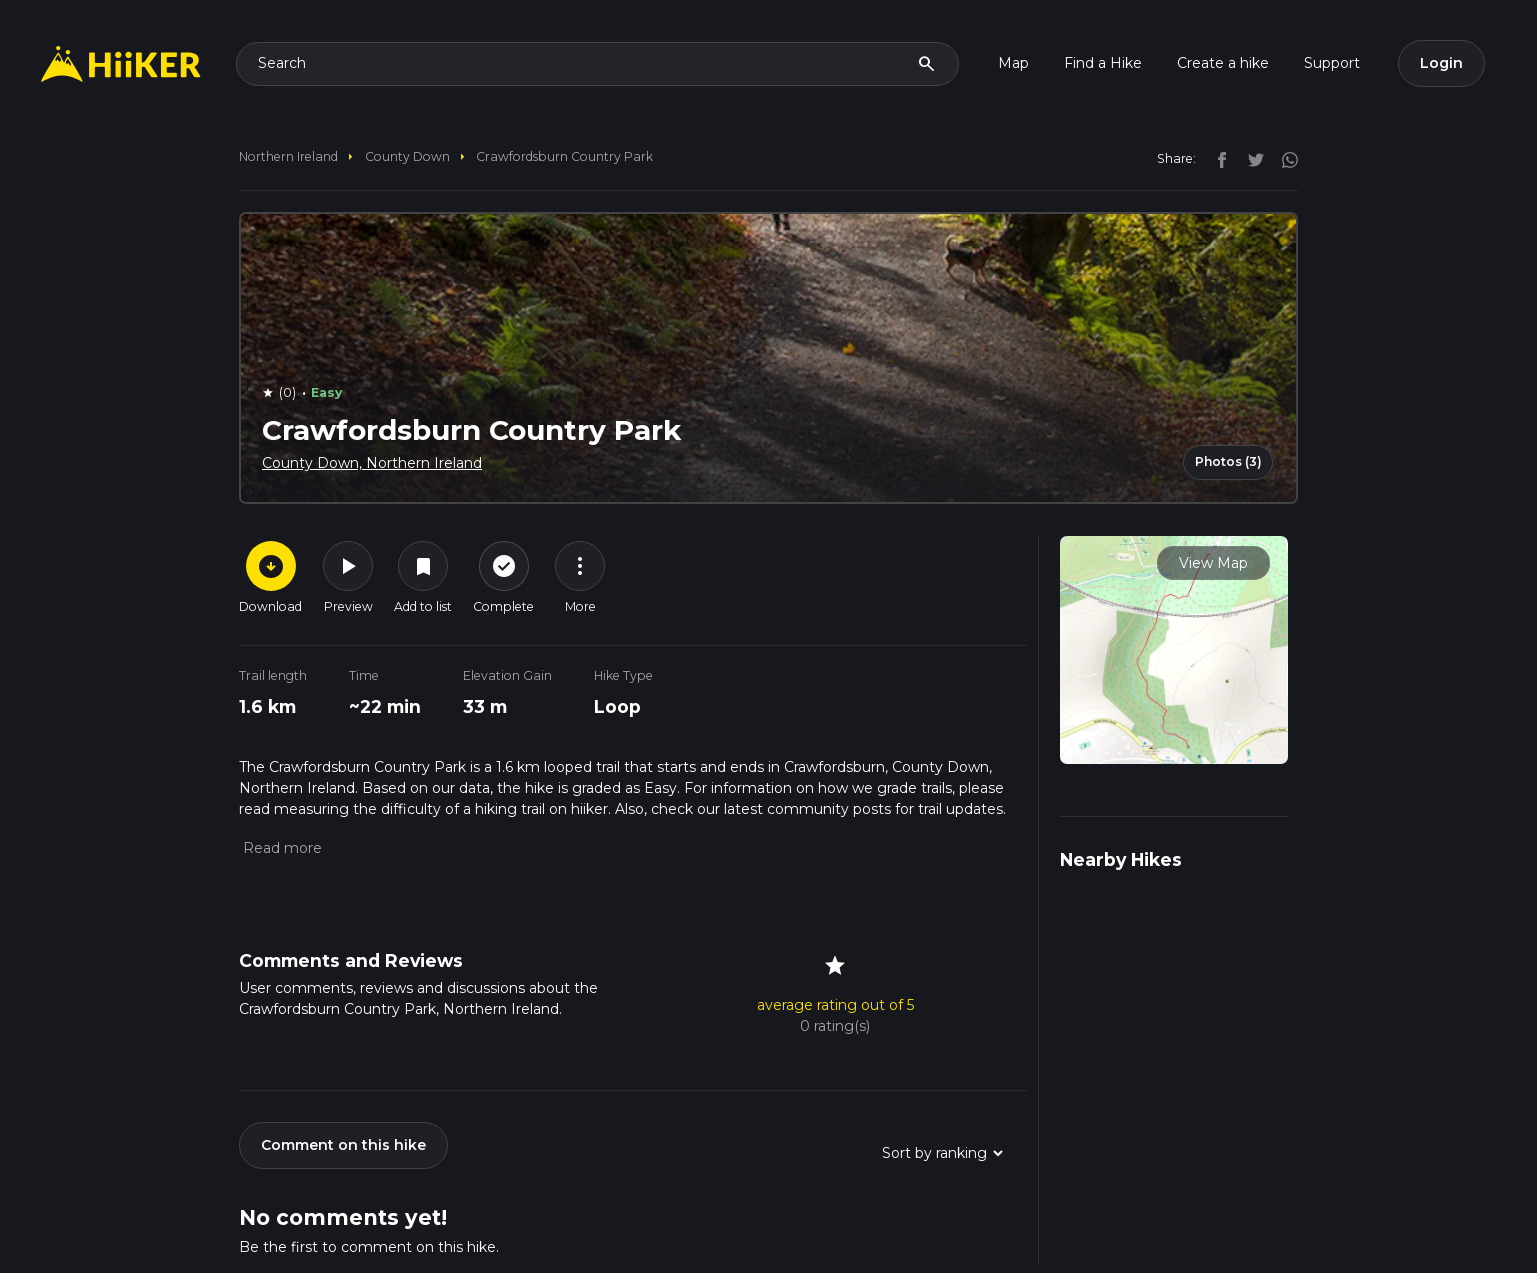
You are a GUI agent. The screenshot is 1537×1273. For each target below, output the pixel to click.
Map (1013, 63)
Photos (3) (1228, 461)
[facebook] (1217, 158)
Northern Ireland (288, 156)
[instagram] (1283, 158)
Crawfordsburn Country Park (564, 156)
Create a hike (1223, 63)
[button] (280, 848)
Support (1332, 63)
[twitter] (1251, 158)
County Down (407, 156)
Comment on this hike (343, 1145)
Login (1441, 63)
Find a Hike (1103, 63)
